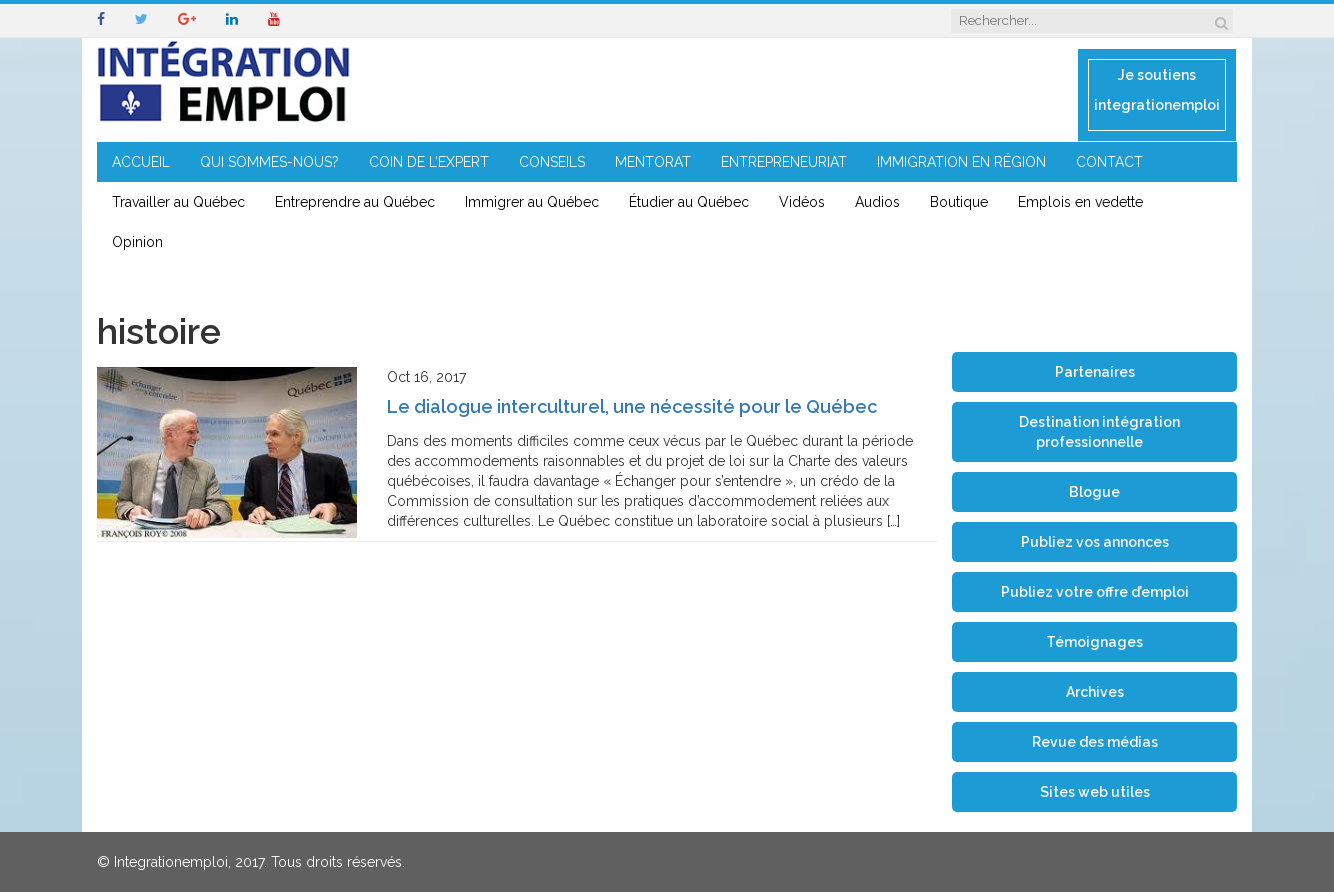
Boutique (959, 202)
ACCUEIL (141, 162)
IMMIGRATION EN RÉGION (961, 162)
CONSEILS (552, 162)
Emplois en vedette (1080, 202)
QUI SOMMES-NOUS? (269, 162)
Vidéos (802, 202)
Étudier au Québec (689, 202)
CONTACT (1109, 162)
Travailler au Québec (178, 202)
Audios (877, 202)
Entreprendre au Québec (355, 202)
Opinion (137, 242)
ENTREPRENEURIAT (784, 162)
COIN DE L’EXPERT (429, 162)
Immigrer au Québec (532, 202)
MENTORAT (653, 162)
